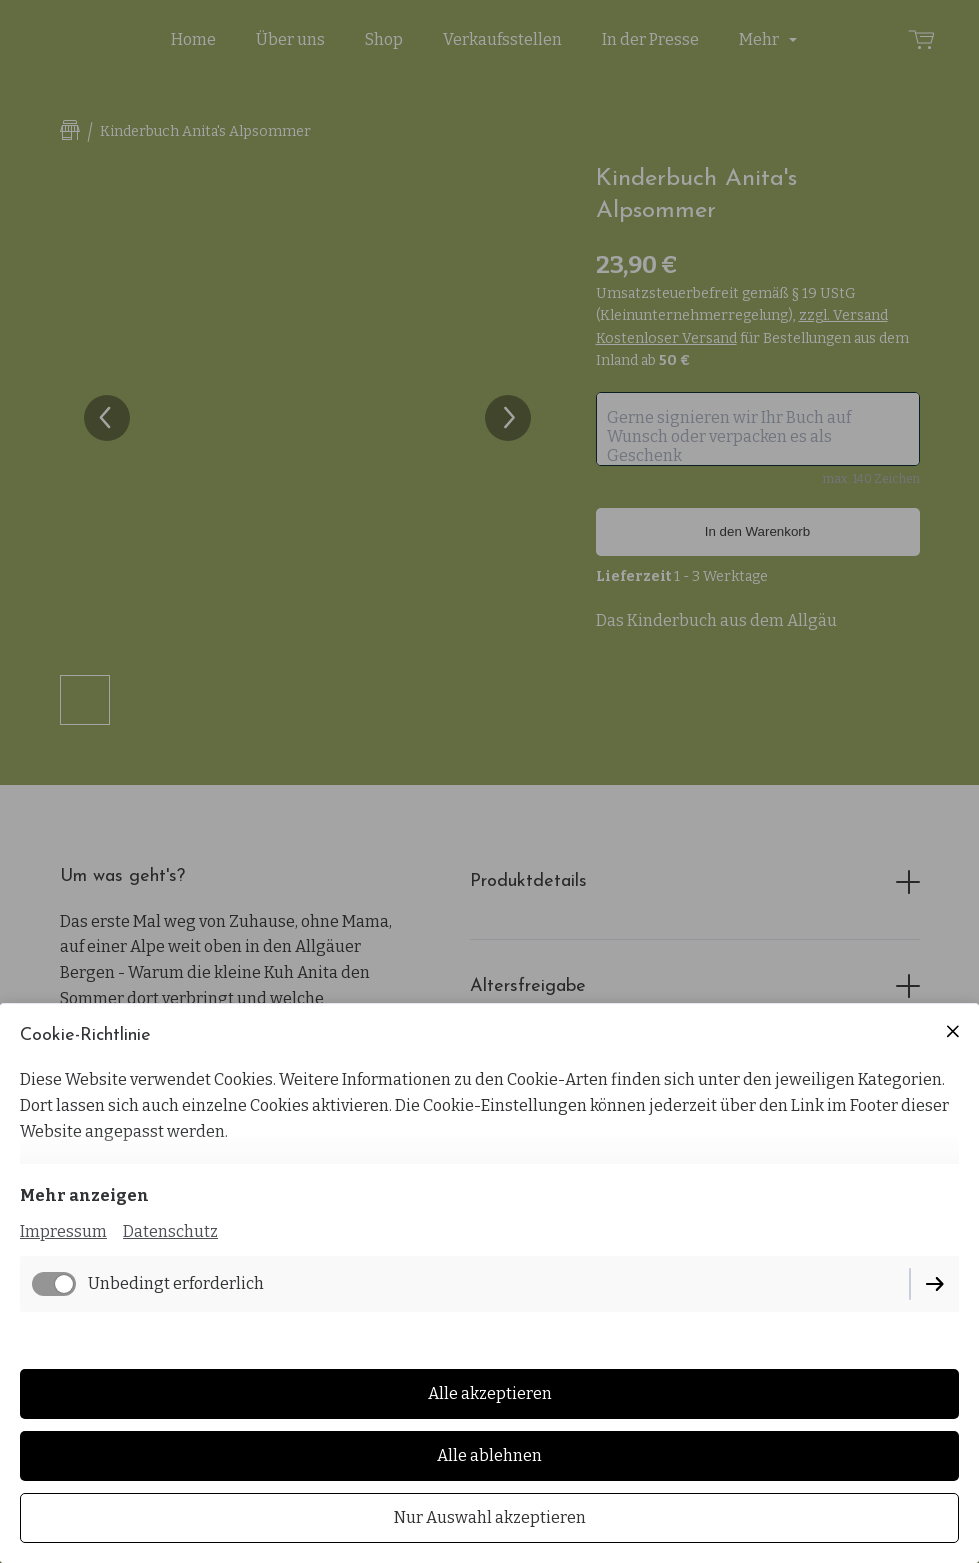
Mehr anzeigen (84, 1195)
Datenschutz (170, 1231)
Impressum (63, 1231)
